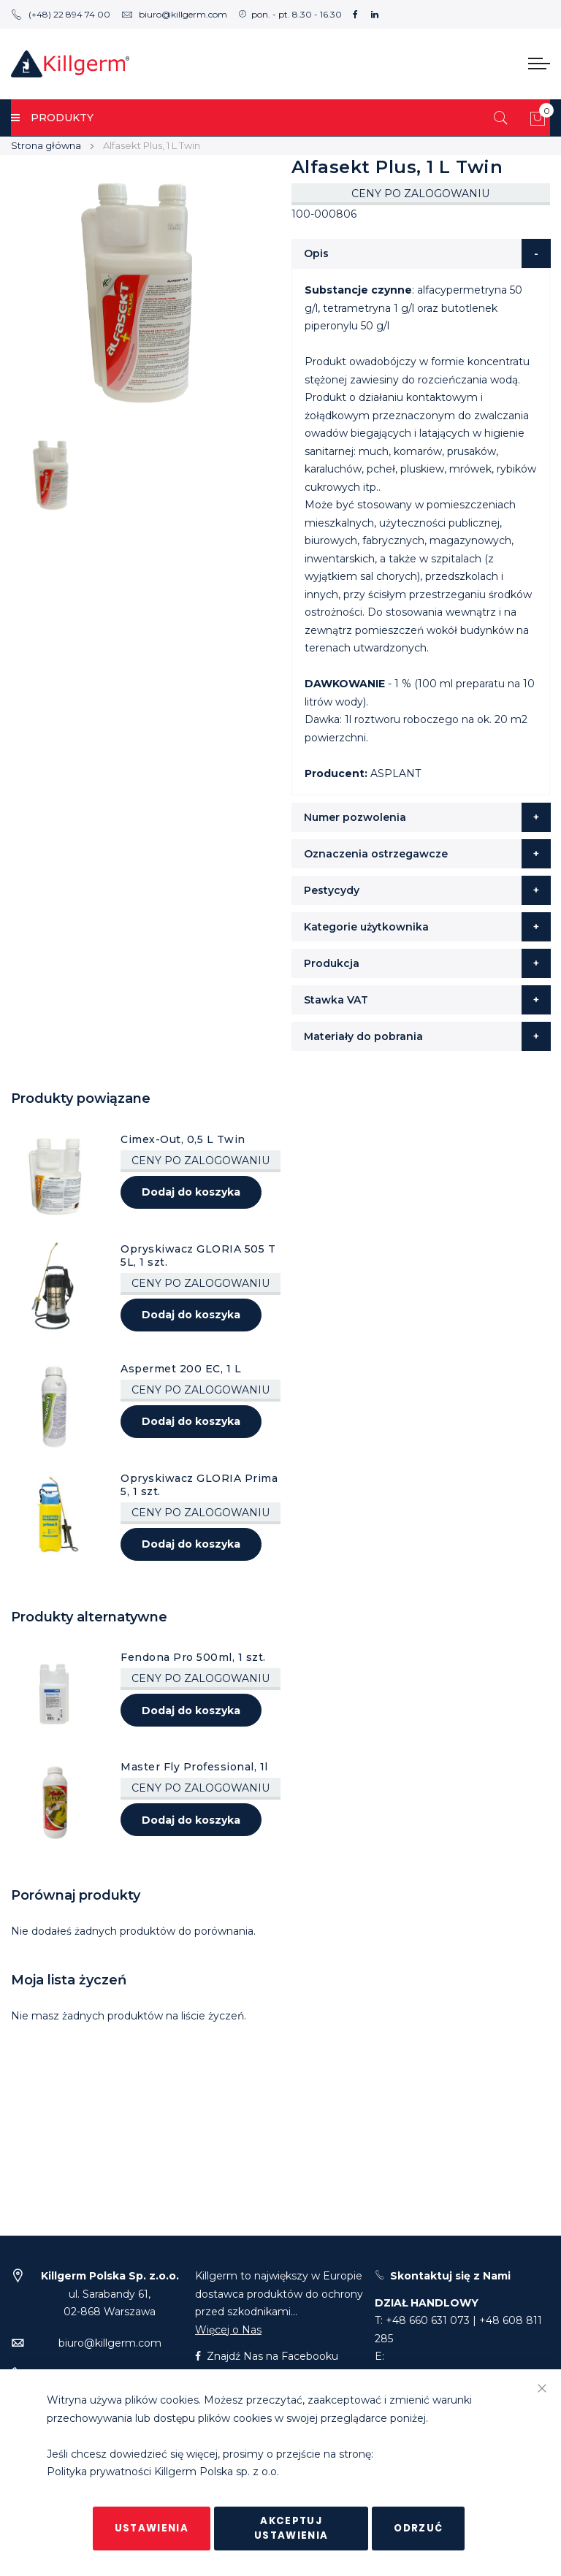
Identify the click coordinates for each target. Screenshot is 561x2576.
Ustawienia (152, 2528)
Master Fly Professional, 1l (194, 1766)
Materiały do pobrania (363, 1036)
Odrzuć (418, 2528)
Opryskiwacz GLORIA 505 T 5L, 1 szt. (198, 1255)
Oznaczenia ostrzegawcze (376, 853)
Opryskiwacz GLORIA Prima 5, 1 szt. (199, 1485)
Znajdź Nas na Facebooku (266, 2356)
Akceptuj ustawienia (291, 2528)
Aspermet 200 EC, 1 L (181, 1368)
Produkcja (331, 963)
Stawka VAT (336, 999)
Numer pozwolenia (355, 817)
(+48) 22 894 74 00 (60, 14)
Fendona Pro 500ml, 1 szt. (193, 1657)
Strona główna (46, 145)
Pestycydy (331, 890)
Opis (316, 253)
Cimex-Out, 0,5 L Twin (183, 1139)
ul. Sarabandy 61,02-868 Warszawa (110, 2293)
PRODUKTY (52, 117)
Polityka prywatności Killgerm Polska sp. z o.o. (163, 2472)
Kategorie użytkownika (366, 926)
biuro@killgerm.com (174, 14)
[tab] (421, 253)
